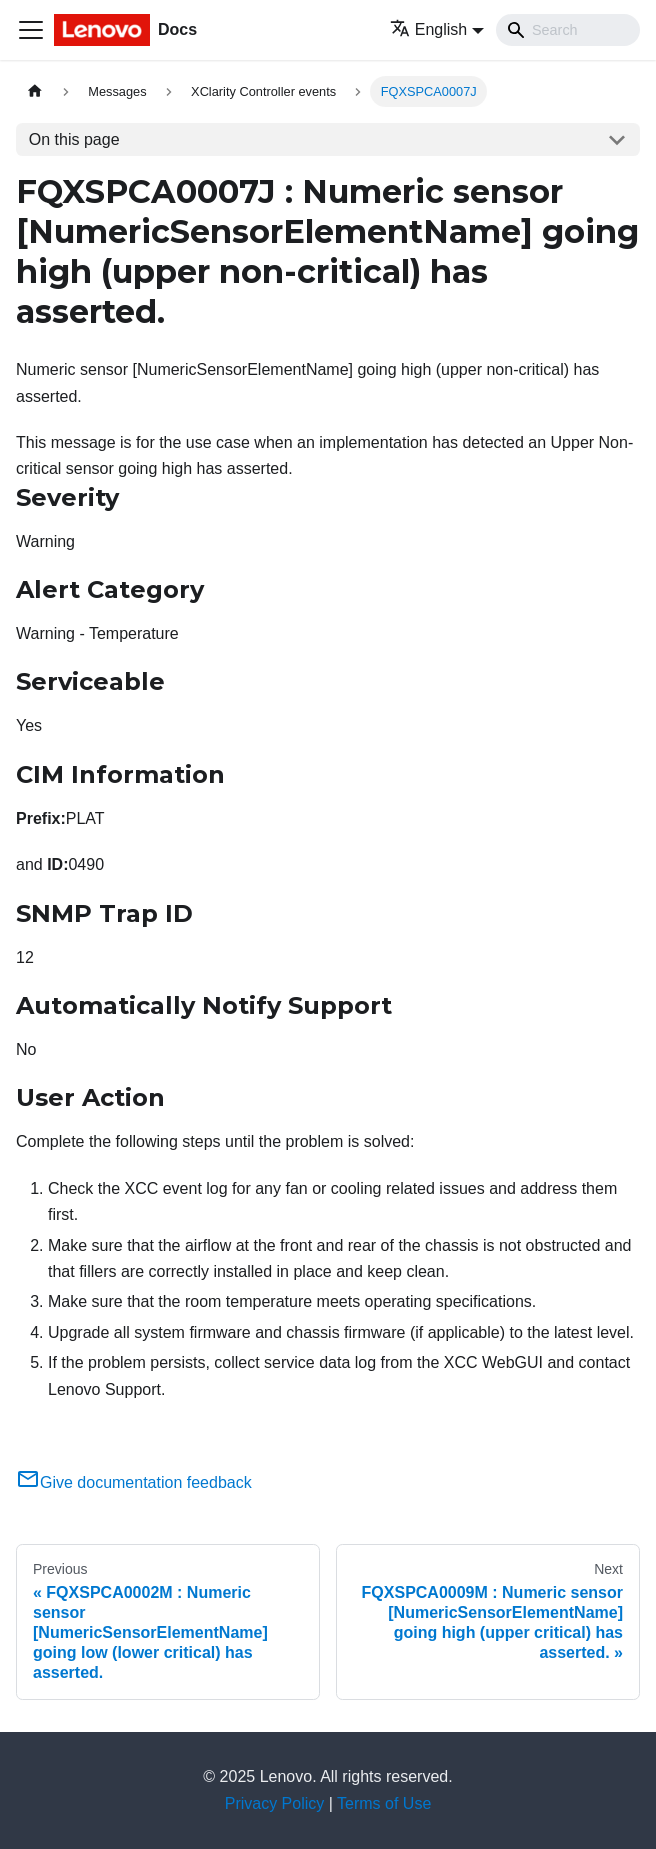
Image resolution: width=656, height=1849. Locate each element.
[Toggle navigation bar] (31, 30)
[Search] (568, 30)
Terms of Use (384, 1803)
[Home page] (35, 91)
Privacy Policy (275, 1803)
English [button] (428, 29)
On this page (74, 139)
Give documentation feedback (134, 1482)
